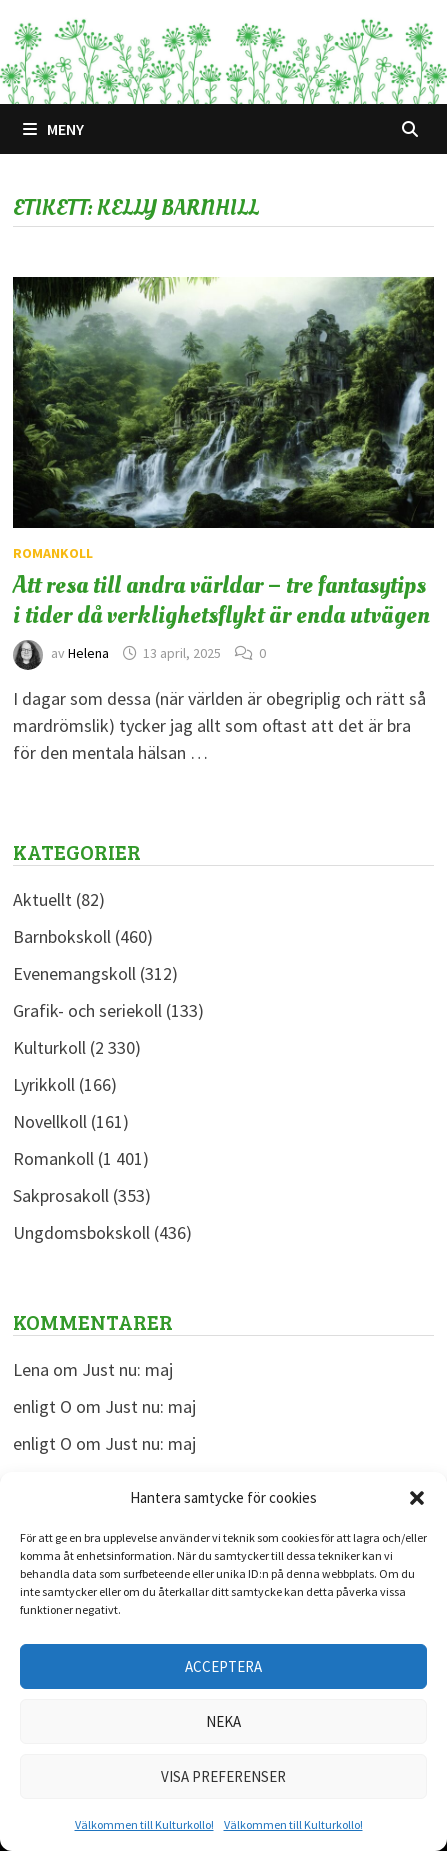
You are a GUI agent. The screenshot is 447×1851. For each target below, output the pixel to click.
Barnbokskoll (62, 936)
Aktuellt (42, 899)
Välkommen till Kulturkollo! (144, 1824)
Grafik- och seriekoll (87, 1010)
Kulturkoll (49, 1047)
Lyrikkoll (44, 1084)
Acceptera (223, 1666)
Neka (223, 1721)
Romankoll (53, 553)
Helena (88, 653)
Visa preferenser (223, 1776)
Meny (53, 129)
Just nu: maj (127, 1369)
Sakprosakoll (61, 1195)
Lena (31, 1369)
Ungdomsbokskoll (81, 1232)
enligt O (42, 1406)
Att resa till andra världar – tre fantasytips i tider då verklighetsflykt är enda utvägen (221, 600)
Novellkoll (50, 1121)
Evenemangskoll (74, 973)
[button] (417, 1498)
